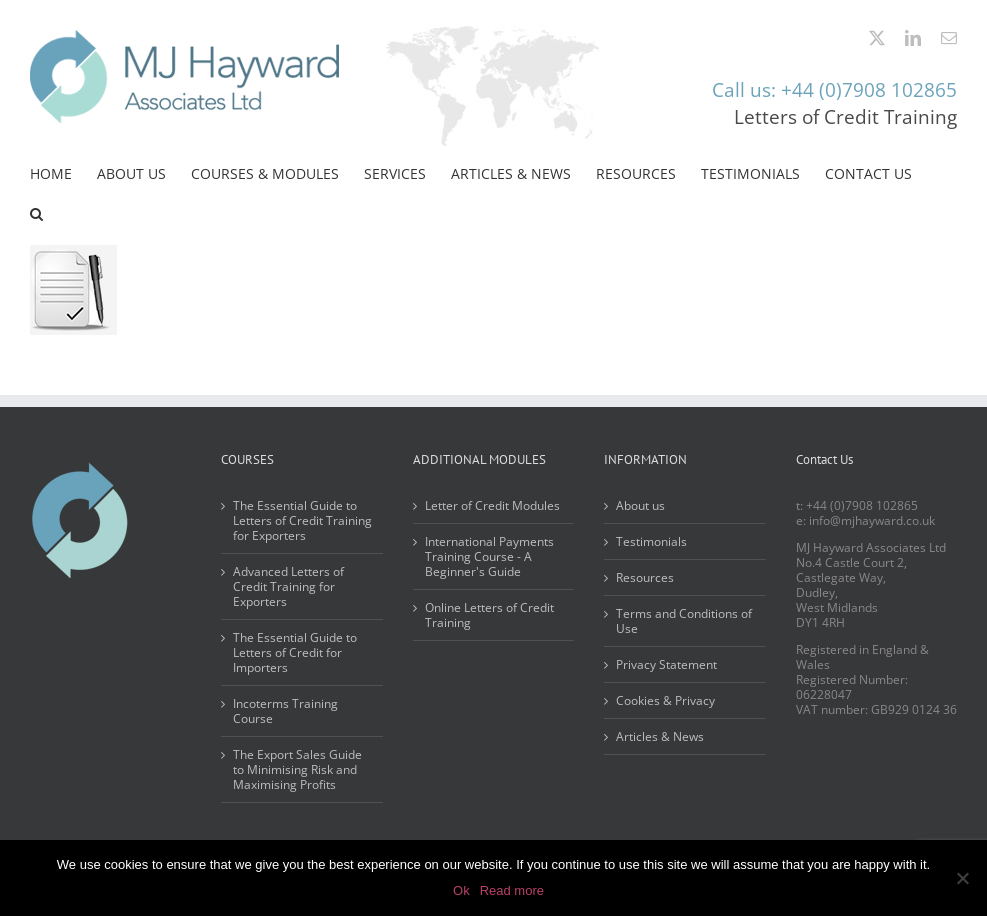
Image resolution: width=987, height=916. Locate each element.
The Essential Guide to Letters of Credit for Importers (295, 652)
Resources (645, 577)
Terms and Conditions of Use (684, 621)
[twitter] (877, 38)
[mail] (949, 38)
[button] (36, 214)
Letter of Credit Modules (492, 505)
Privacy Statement (666, 664)
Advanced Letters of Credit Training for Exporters (288, 586)
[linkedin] (913, 38)
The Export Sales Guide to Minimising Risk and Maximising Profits (297, 769)
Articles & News (660, 736)
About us (640, 505)
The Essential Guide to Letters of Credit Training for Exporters (302, 520)
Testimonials (651, 541)
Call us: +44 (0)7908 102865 (834, 89)
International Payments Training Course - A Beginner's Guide (489, 556)
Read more (512, 890)
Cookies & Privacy (665, 700)
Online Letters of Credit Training (489, 615)
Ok (461, 890)
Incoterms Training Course (285, 711)
